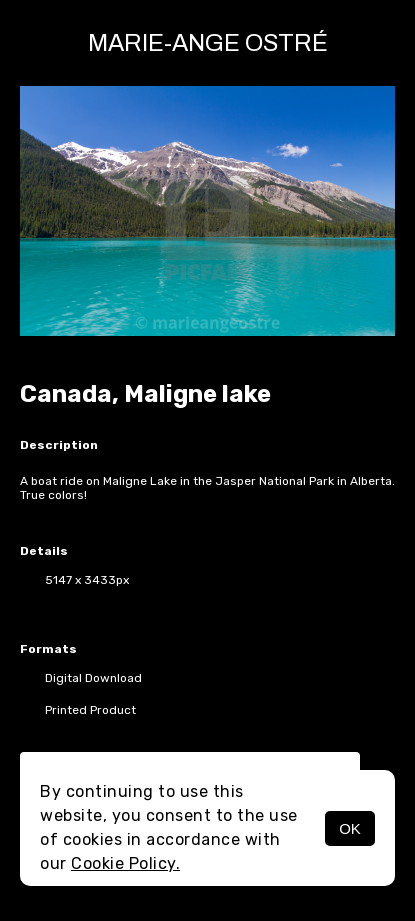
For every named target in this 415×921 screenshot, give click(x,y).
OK (350, 828)
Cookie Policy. (125, 863)
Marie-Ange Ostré (208, 43)
